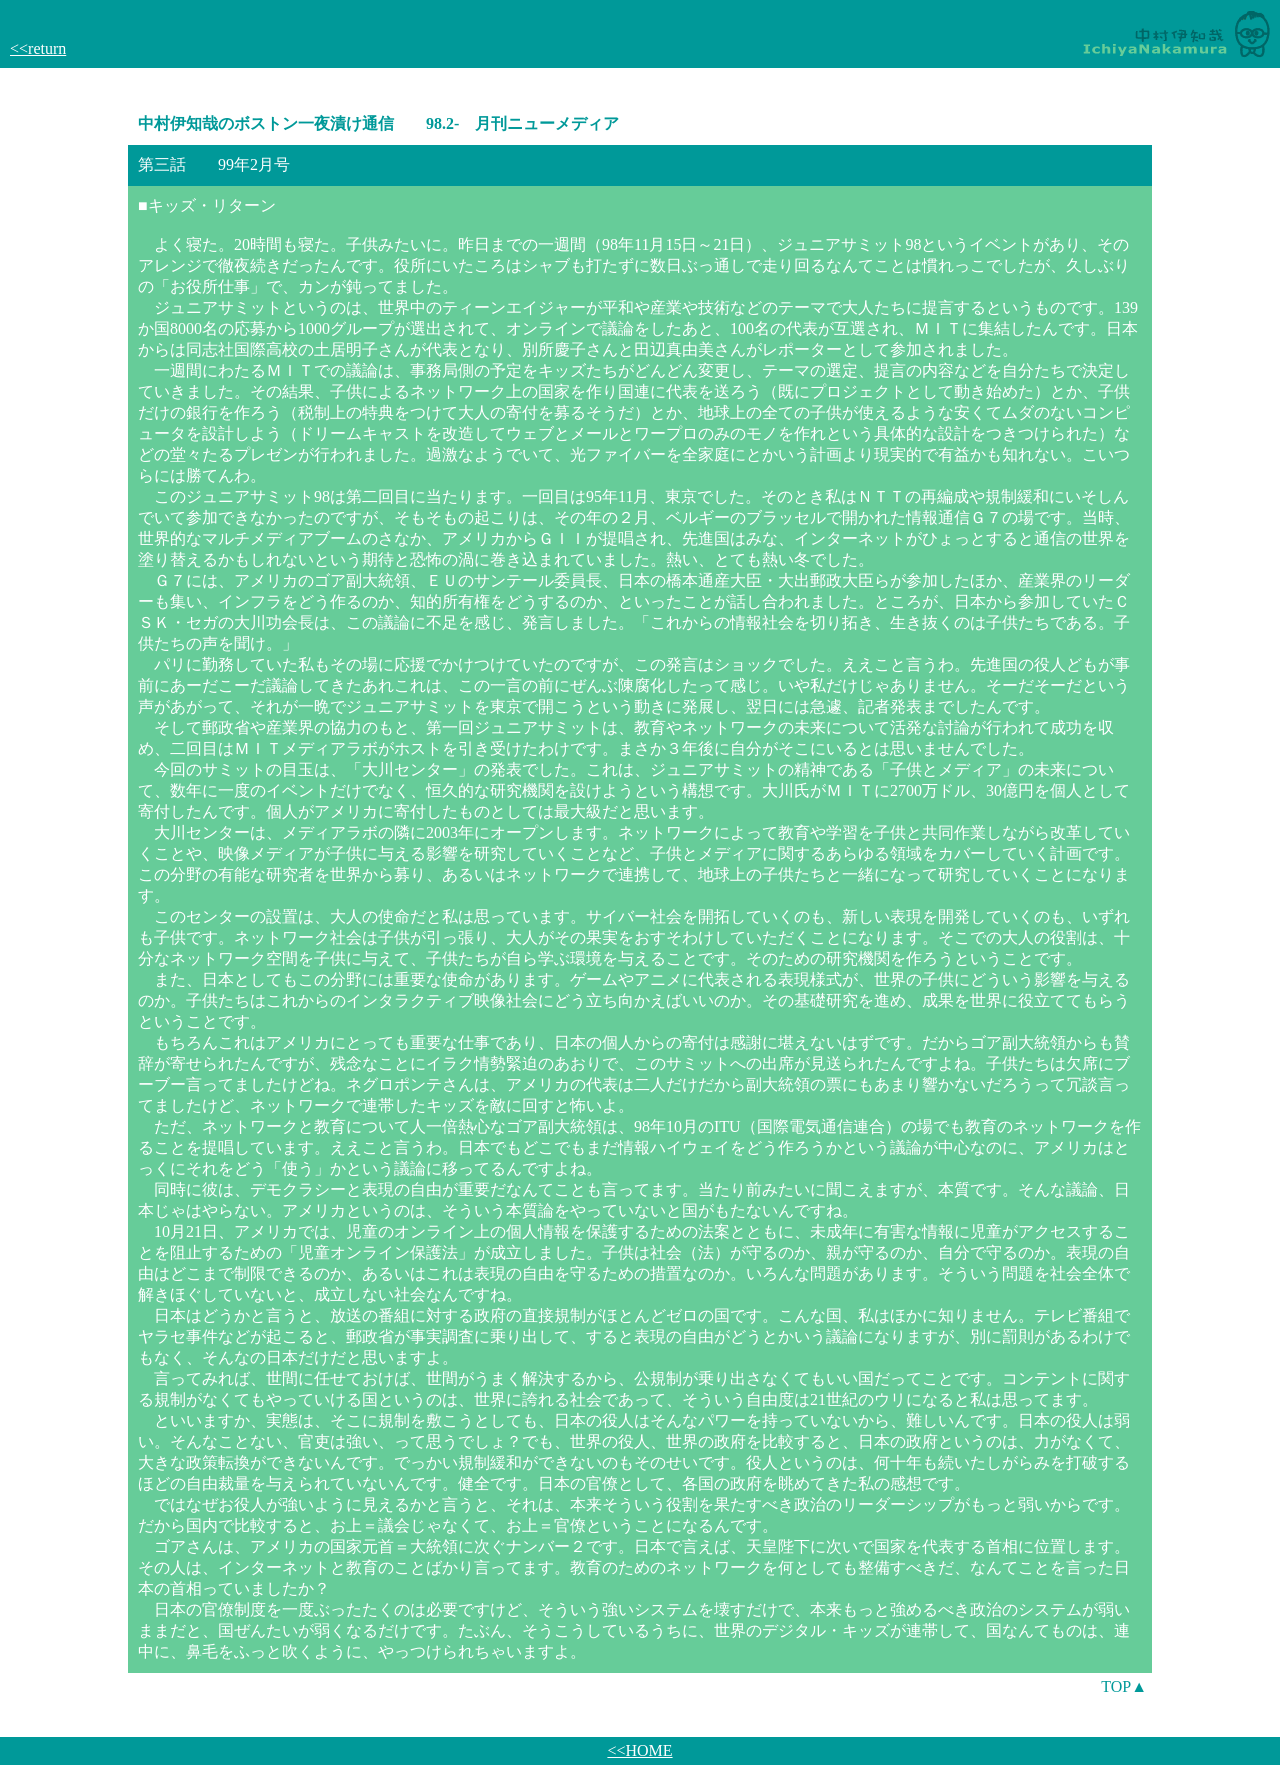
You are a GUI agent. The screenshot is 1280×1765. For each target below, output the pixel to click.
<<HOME (639, 1750)
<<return (38, 48)
